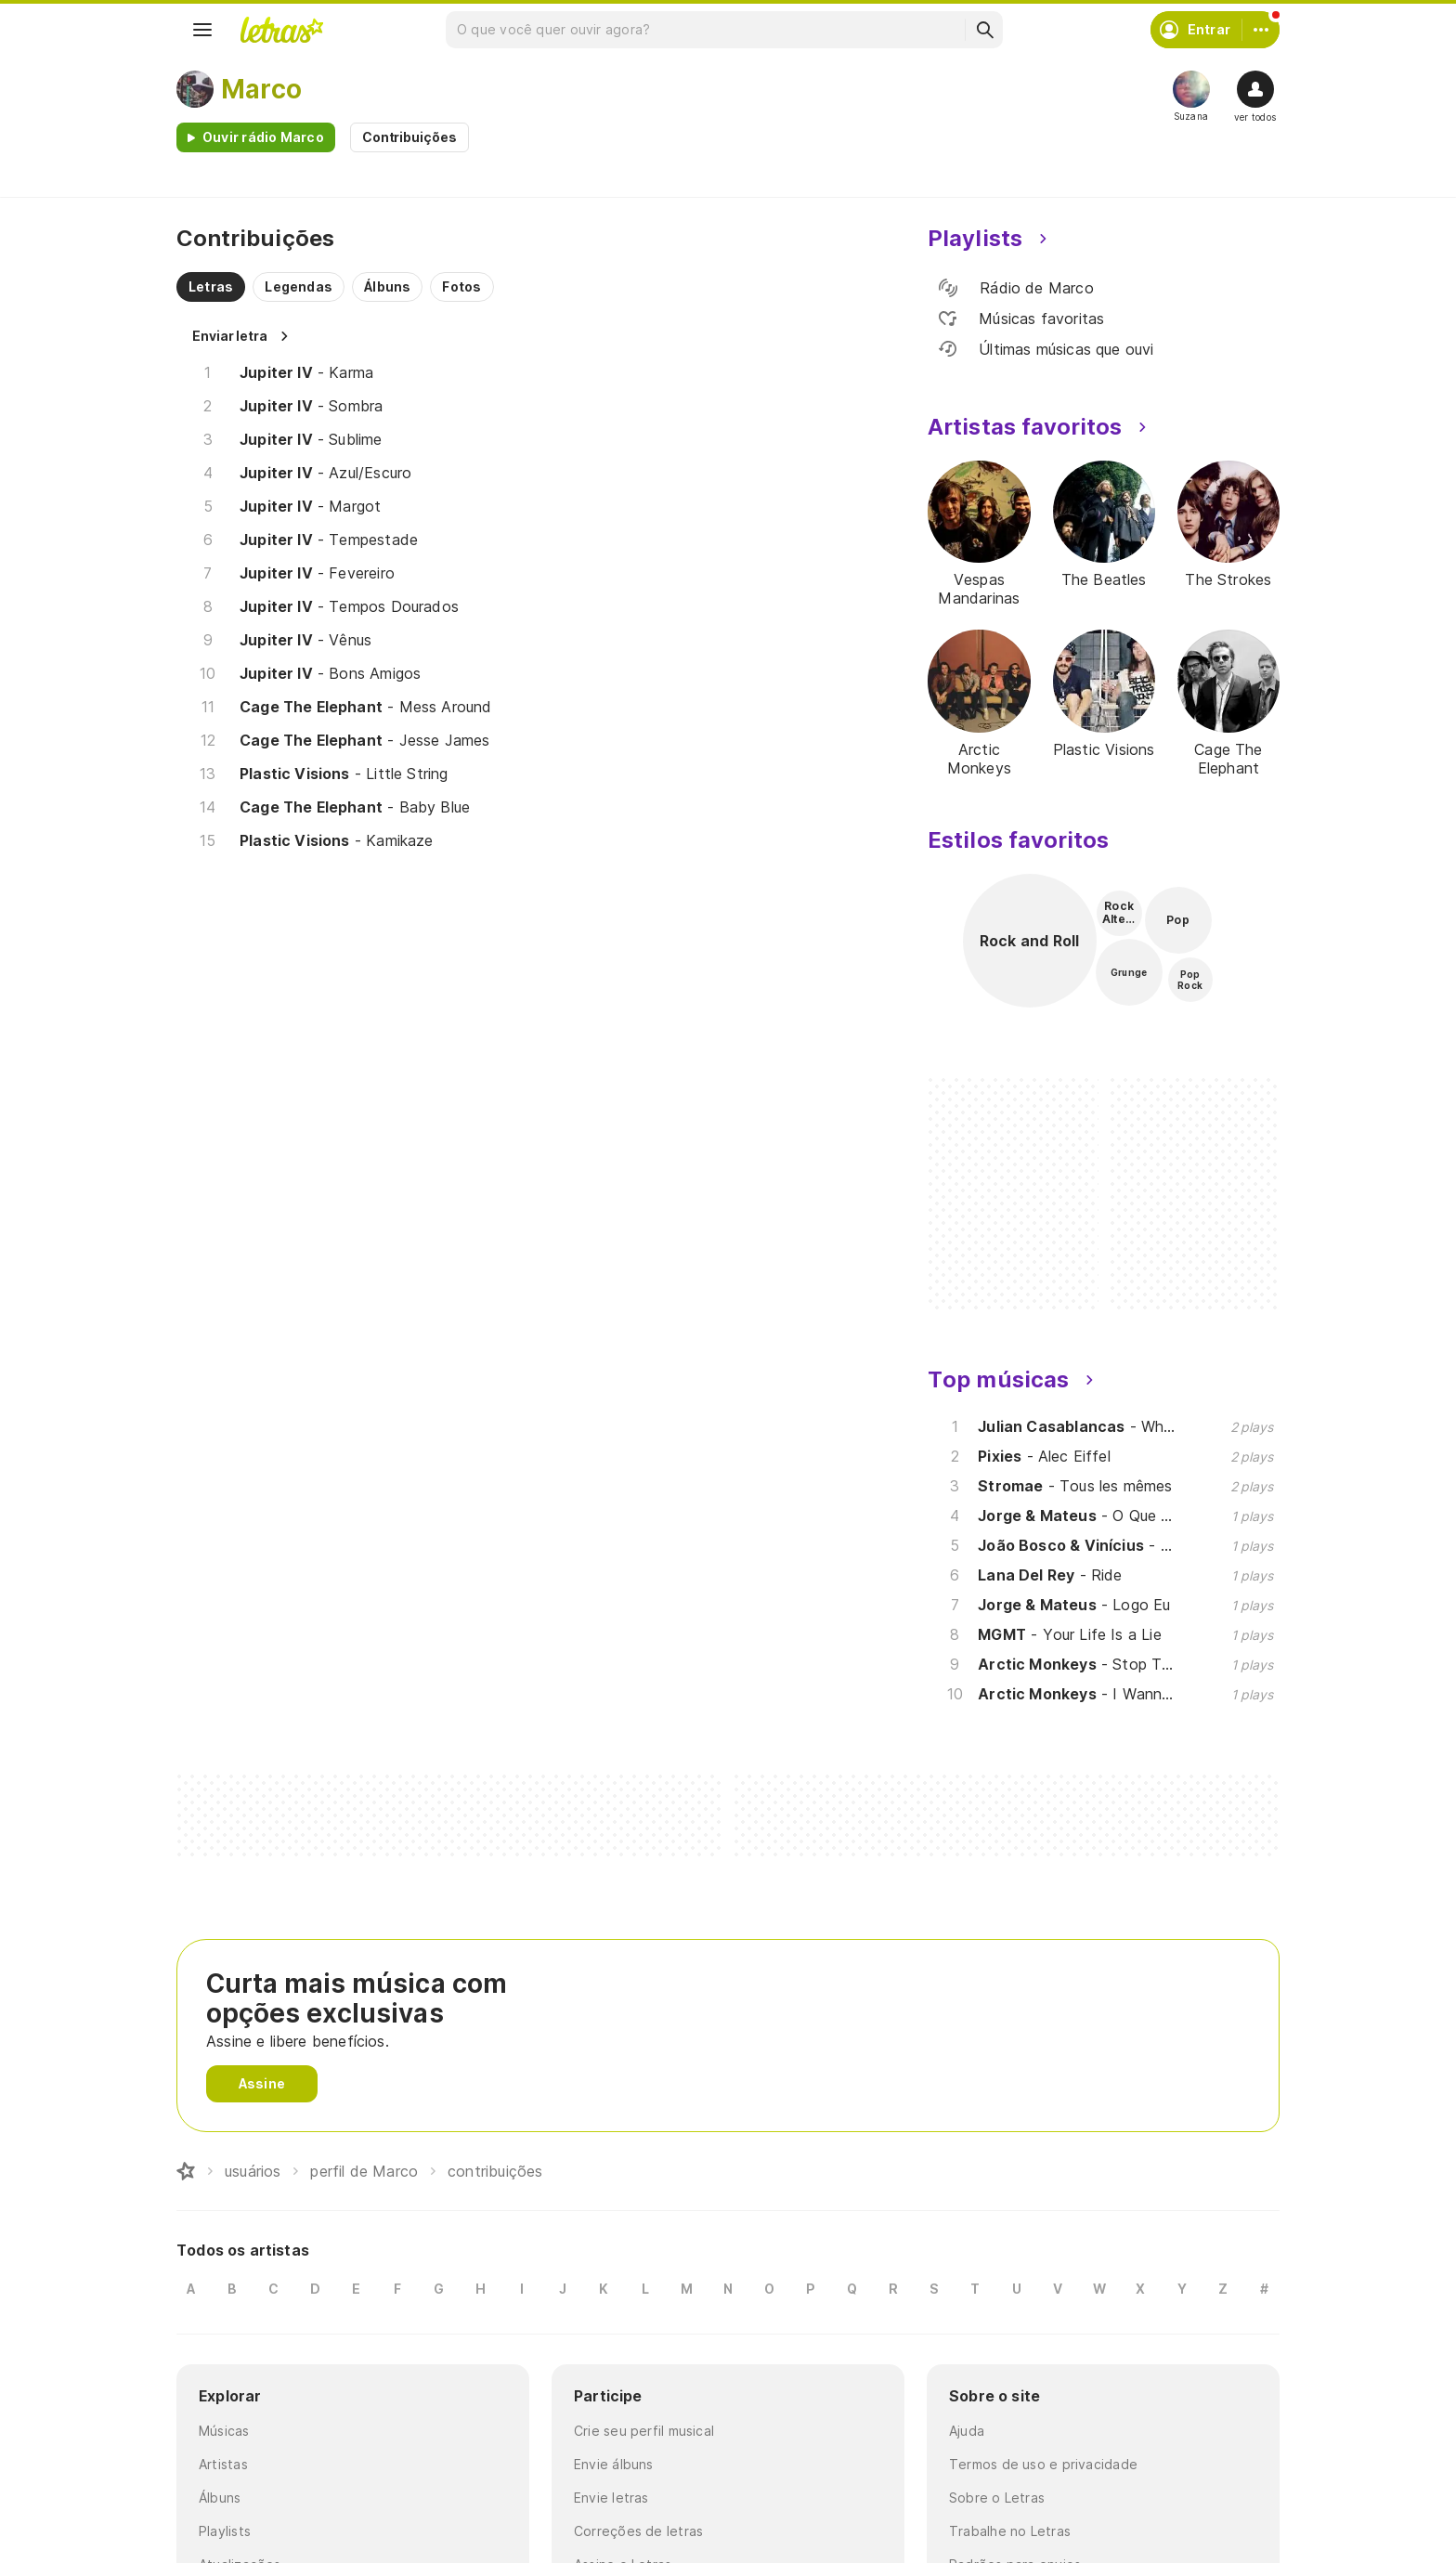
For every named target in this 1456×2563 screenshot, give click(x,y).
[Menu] (202, 29)
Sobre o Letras (997, 2497)
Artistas (223, 2464)
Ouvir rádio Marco (263, 137)
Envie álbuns (614, 2464)
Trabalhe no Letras (1010, 2531)
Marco (261, 89)
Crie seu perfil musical (644, 2431)
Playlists (225, 2531)
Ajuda (966, 2431)
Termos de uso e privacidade (1043, 2464)
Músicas (224, 2431)
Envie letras (611, 2497)
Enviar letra (229, 336)
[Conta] (1261, 29)
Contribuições (409, 137)
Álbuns (219, 2497)
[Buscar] (984, 29)
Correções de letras (638, 2531)
